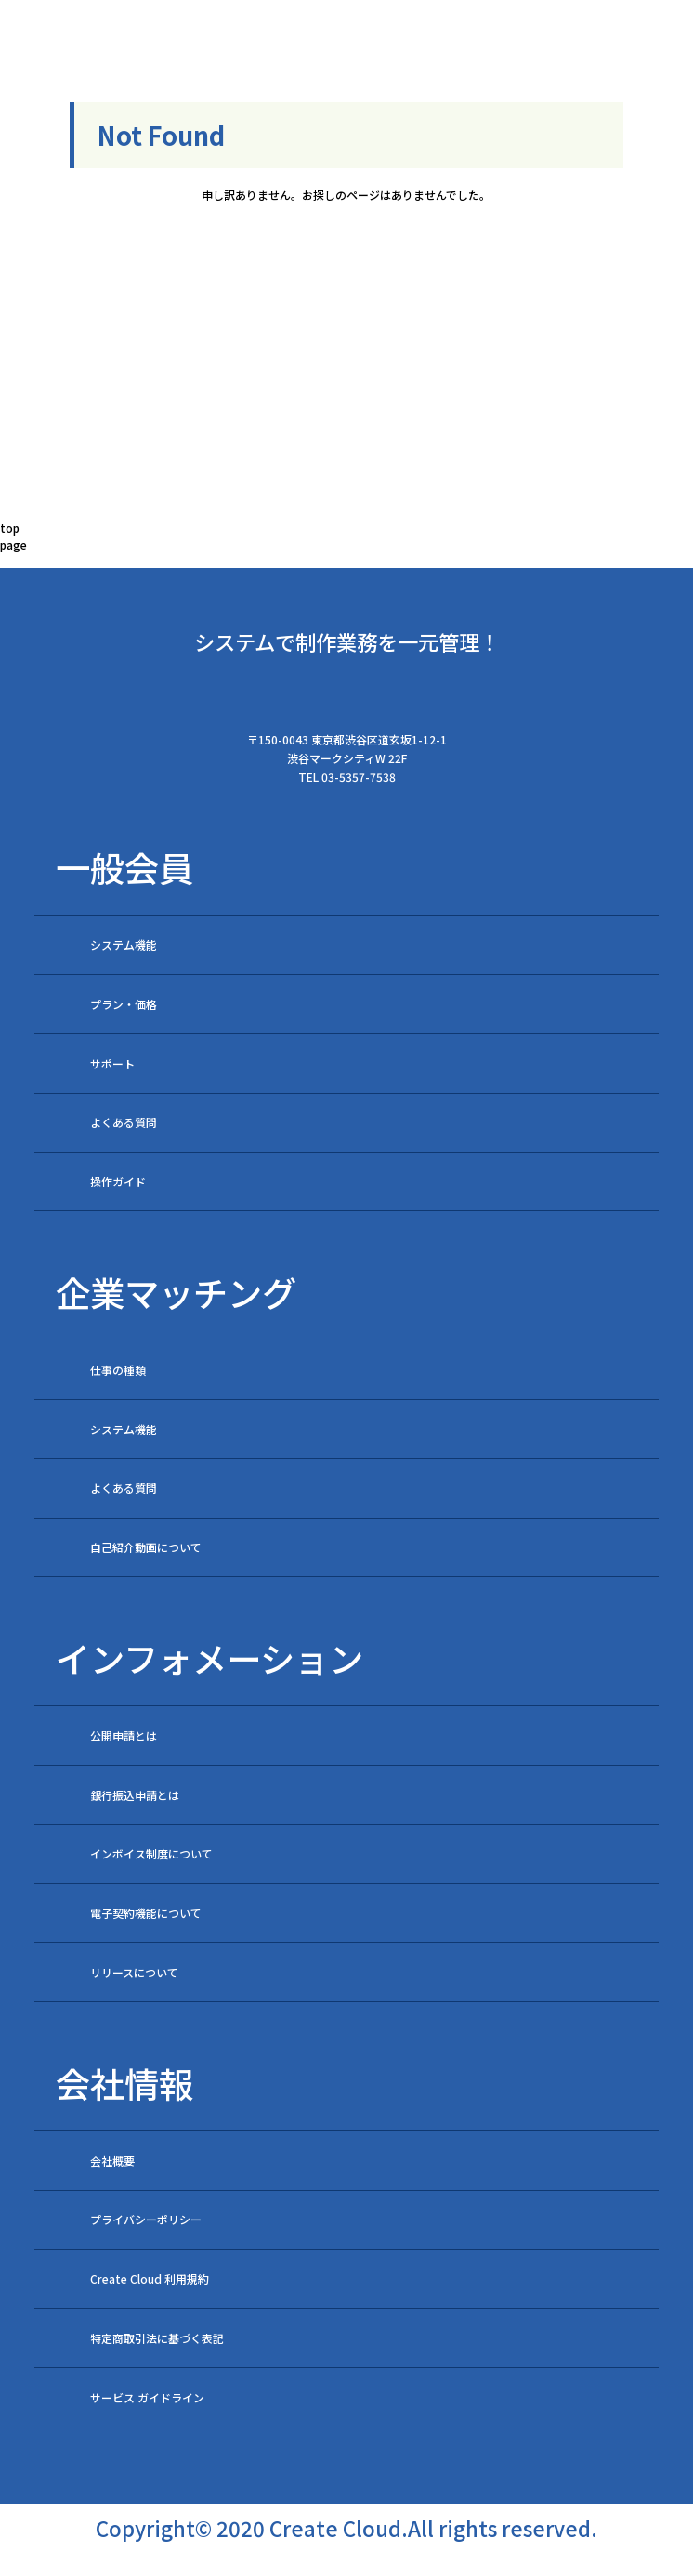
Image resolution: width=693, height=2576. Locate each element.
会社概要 (112, 2160)
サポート (112, 1063)
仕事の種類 (118, 1370)
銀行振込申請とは (134, 1795)
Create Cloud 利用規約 (149, 2278)
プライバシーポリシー (146, 2219)
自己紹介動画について (146, 1547)
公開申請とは (123, 1735)
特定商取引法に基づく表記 (157, 2338)
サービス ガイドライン (147, 2397)
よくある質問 (123, 1122)
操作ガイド (118, 1181)
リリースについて (134, 1972)
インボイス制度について (151, 1853)
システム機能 (123, 944)
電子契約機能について (146, 1913)
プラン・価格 (123, 1004)
